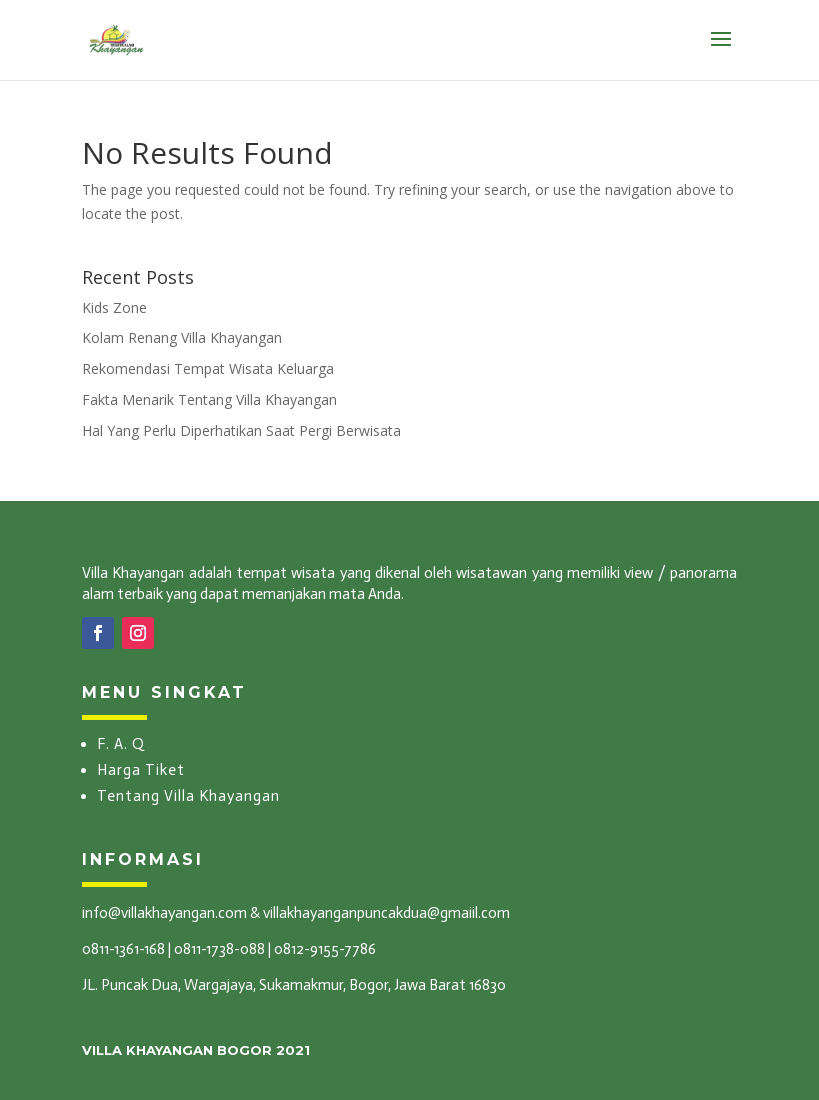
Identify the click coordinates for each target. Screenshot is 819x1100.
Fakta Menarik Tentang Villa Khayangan (209, 399)
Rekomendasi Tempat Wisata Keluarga (208, 368)
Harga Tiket (141, 770)
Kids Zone (114, 307)
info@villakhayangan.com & (171, 913)
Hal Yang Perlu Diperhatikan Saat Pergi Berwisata (241, 430)
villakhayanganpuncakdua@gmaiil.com (386, 913)
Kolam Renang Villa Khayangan (182, 337)
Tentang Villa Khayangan (188, 796)
